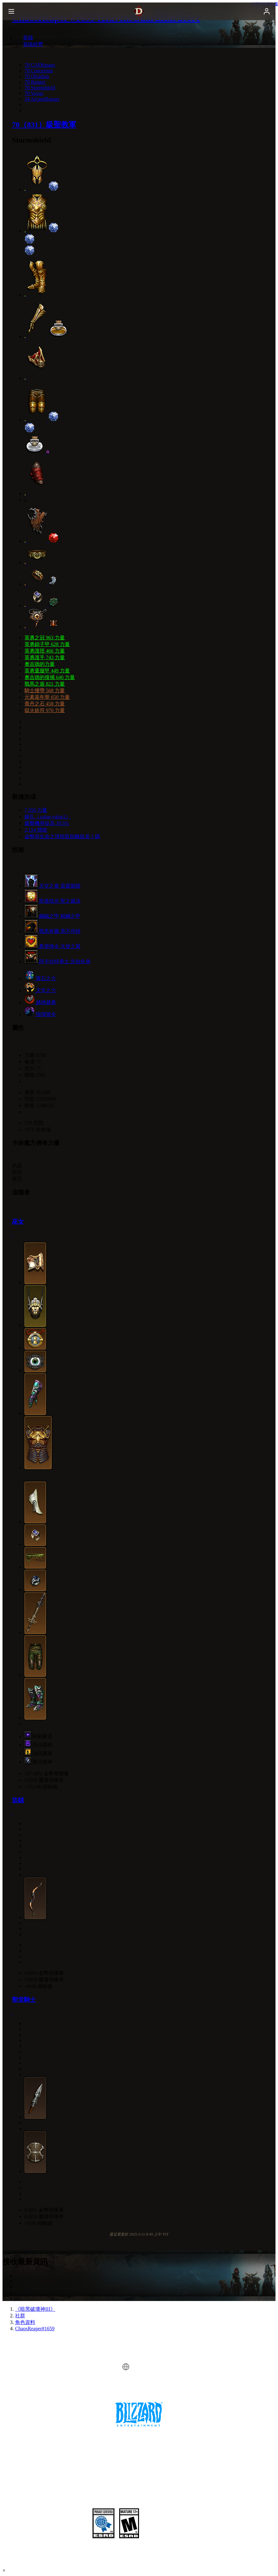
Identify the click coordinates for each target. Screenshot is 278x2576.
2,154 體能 (36, 830)
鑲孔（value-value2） (48, 816)
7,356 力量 (36, 810)
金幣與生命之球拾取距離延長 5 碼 (62, 836)
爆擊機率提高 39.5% (47, 823)
